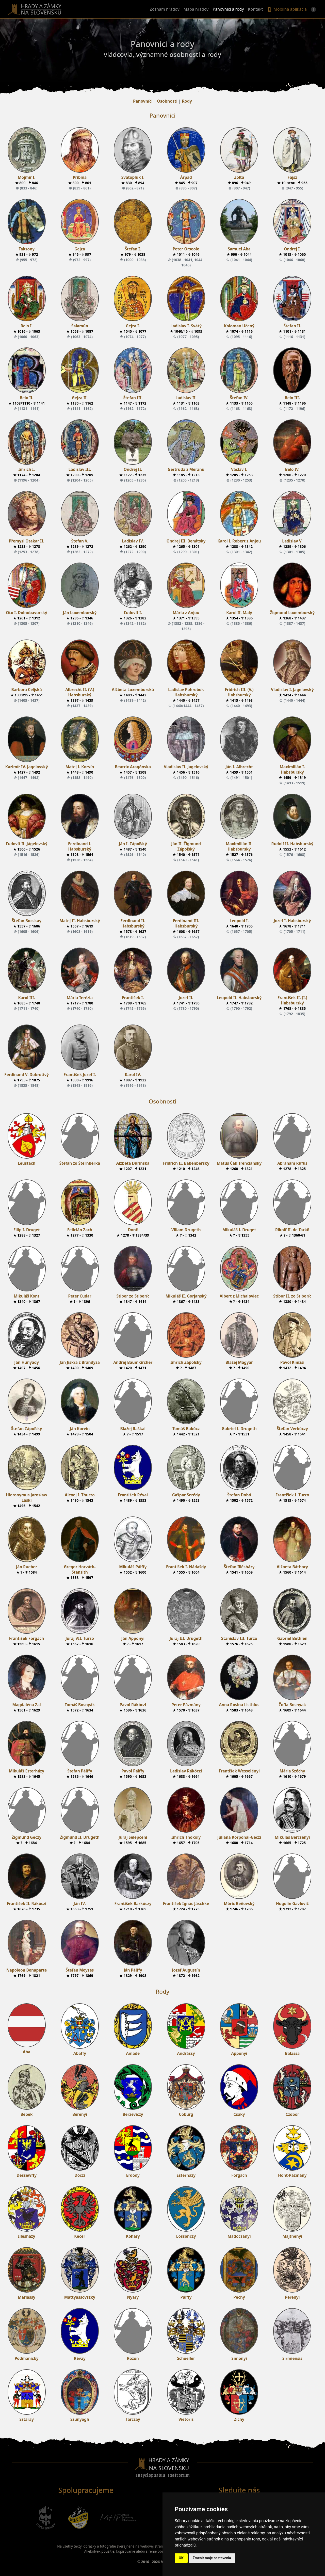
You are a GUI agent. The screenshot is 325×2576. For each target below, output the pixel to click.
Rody (187, 101)
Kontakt (255, 9)
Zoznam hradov (165, 9)
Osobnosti (167, 101)
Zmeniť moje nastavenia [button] (212, 2558)
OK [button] (181, 2558)
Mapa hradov (196, 9)
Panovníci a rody (228, 9)
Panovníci (143, 101)
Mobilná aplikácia (287, 9)
